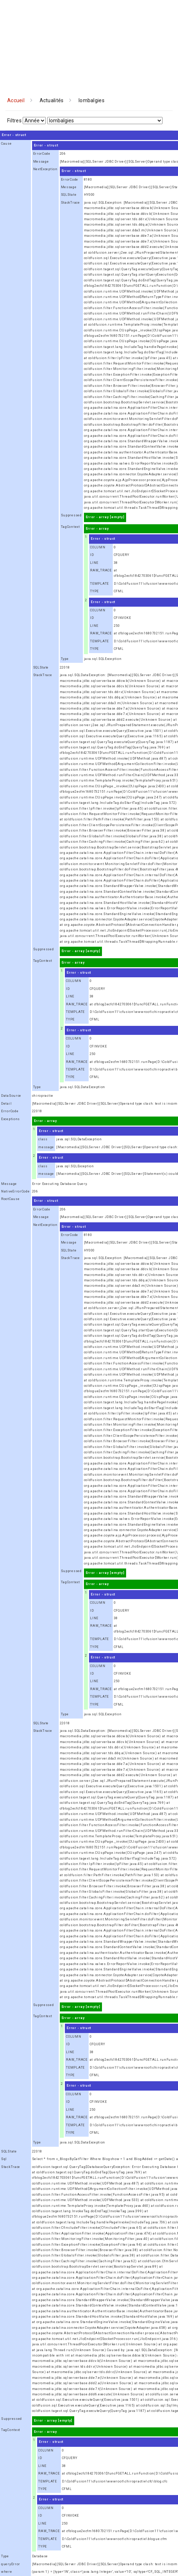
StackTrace (70, 202)
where (6, 2571)
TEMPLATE (99, 583)
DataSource (11, 1095)
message (46, 1147)
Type (65, 659)
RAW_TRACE (100, 570)
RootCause (10, 1199)
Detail (6, 1103)
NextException (45, 169)
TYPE (94, 591)
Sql (4, 2159)
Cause (6, 143)
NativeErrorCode (15, 1191)
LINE (94, 563)
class (43, 1139)
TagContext (70, 527)
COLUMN (97, 547)
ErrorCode (41, 153)
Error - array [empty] (105, 517)
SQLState (69, 194)
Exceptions (10, 1119)
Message (41, 161)
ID (92, 555)
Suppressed (71, 515)
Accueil (16, 100)
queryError (10, 2564)
